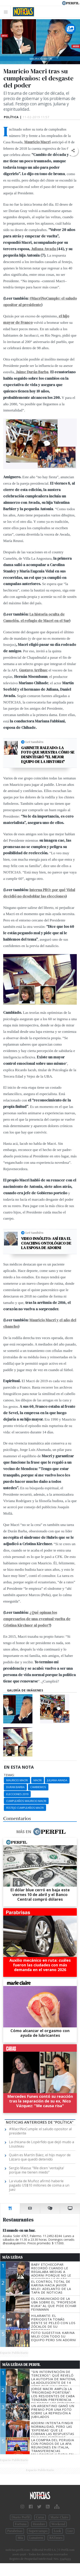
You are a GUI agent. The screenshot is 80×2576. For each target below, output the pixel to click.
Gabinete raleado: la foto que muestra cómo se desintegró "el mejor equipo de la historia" (47, 754)
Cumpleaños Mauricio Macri (26, 1801)
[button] (72, 150)
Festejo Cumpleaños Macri (25, 1808)
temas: (9, 1775)
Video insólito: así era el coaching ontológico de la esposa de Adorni (46, 1243)
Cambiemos (38, 1787)
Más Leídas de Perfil (21, 2364)
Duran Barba (15, 1787)
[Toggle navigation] (6, 12)
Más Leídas (12, 2257)
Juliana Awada (44, 248)
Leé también (34, 742)
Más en (40, 1831)
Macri (37, 1780)
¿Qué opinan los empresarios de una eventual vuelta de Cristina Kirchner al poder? (36, 1619)
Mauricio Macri (17, 1780)
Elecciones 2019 (17, 1794)
